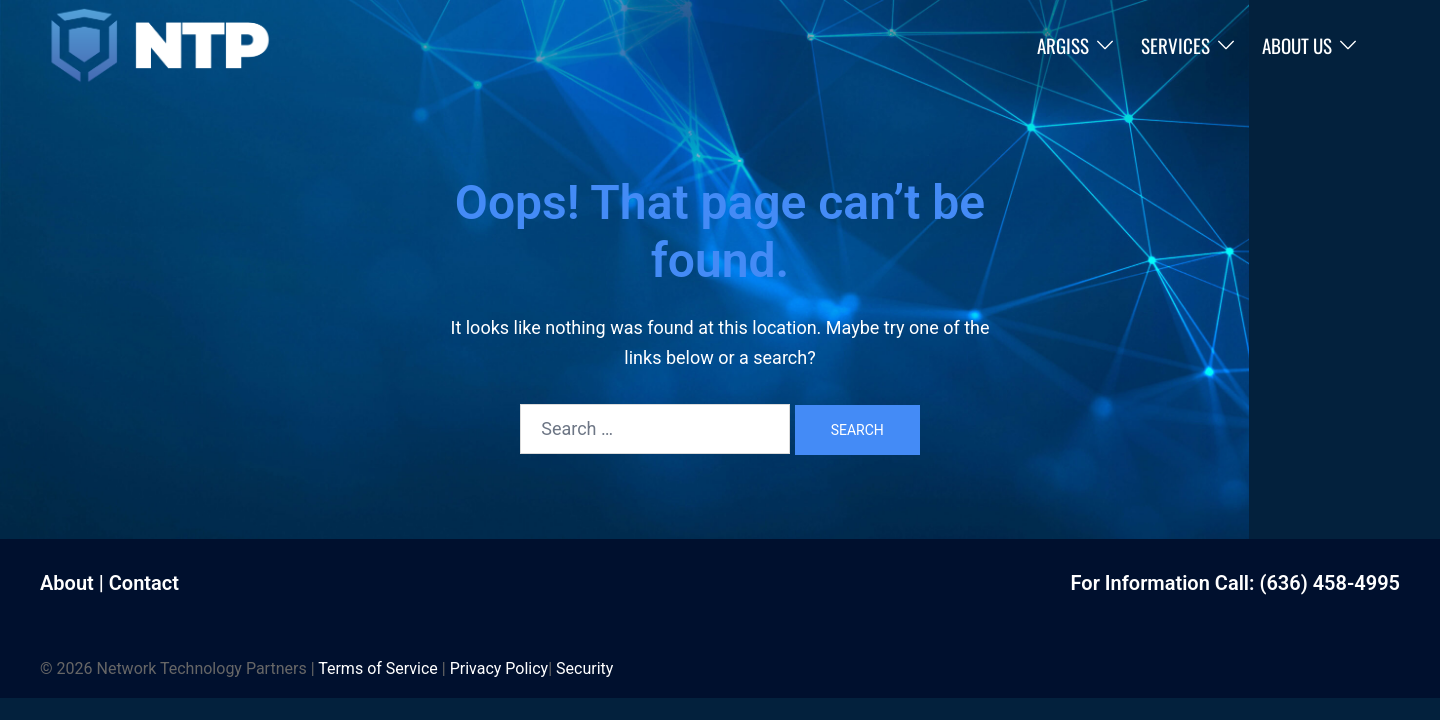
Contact (144, 583)
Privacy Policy (499, 668)
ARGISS (1063, 45)
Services (1175, 45)
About (67, 583)
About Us (1297, 45)
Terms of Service (378, 668)
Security (584, 668)
